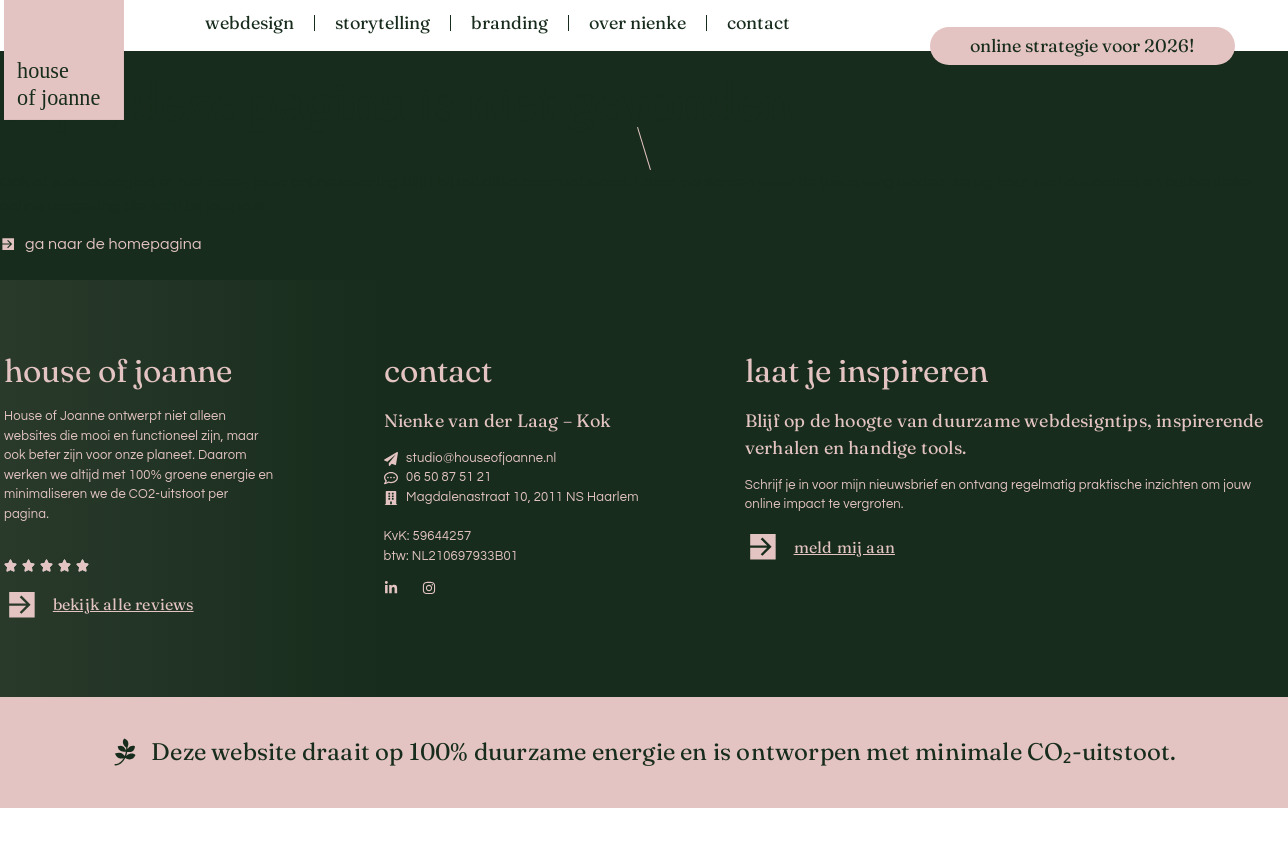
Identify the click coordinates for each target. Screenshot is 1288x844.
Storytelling (382, 22)
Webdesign (249, 22)
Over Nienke (637, 22)
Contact (758, 22)
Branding (509, 22)
